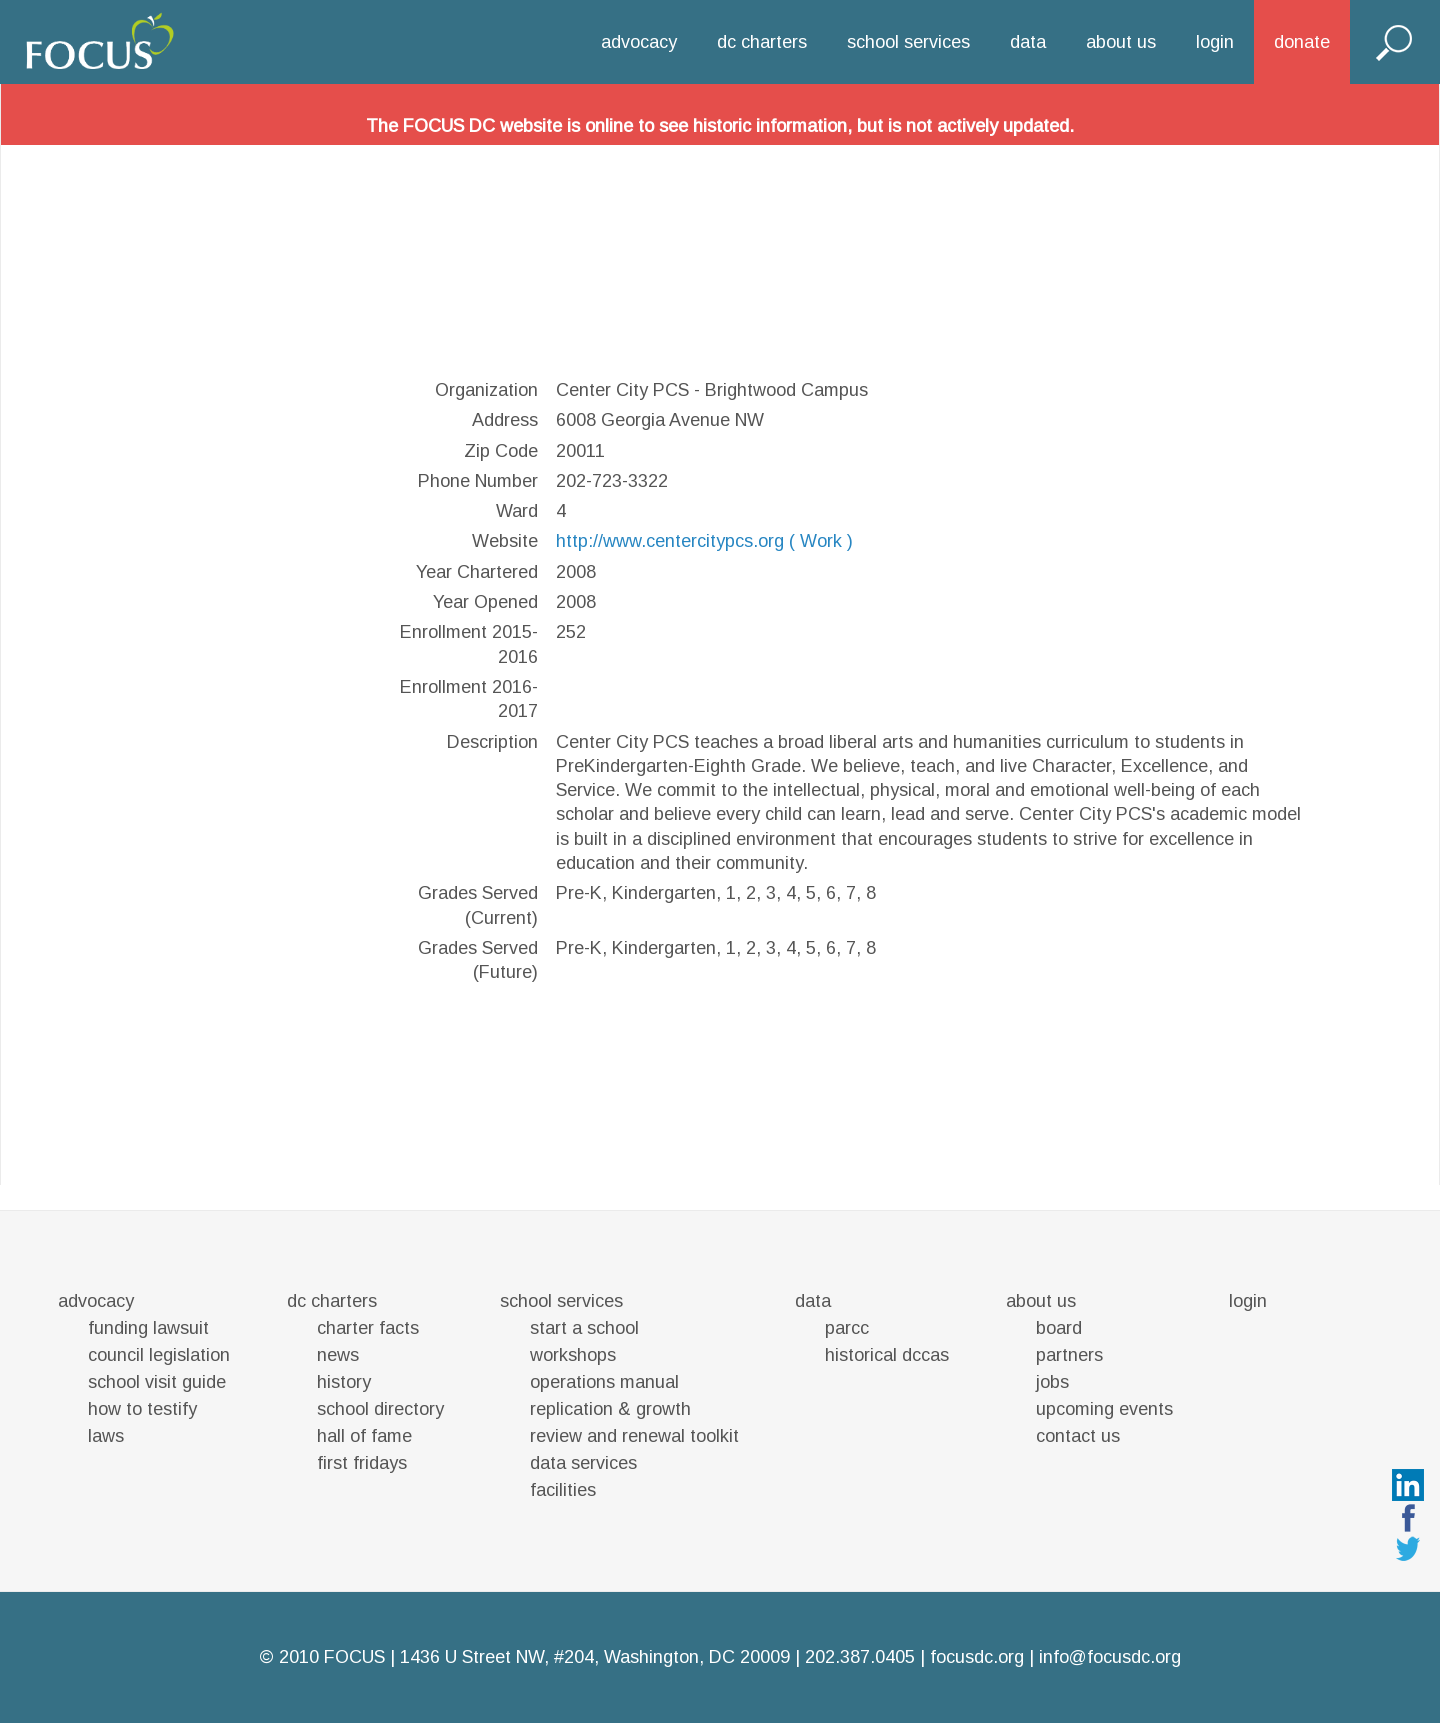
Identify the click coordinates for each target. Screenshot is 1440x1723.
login (1215, 42)
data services (583, 1463)
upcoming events (1104, 1409)
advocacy (639, 42)
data (1028, 42)
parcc (847, 1328)
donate (1302, 42)
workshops (573, 1355)
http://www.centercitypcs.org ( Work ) (704, 541)
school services (908, 42)
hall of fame (364, 1436)
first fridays (362, 1463)
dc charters (762, 42)
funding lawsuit (148, 1328)
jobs (1052, 1382)
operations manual (604, 1382)
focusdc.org (977, 1657)
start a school (584, 1328)
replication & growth (610, 1409)
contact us (1078, 1436)
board (1059, 1328)
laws (106, 1436)
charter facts (368, 1328)
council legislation (159, 1355)
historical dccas (887, 1355)
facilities (563, 1490)
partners (1069, 1355)
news (338, 1355)
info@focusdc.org (1110, 1657)
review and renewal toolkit (634, 1436)
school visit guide (157, 1382)
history (344, 1382)
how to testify (142, 1409)
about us (1121, 42)
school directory (380, 1409)
